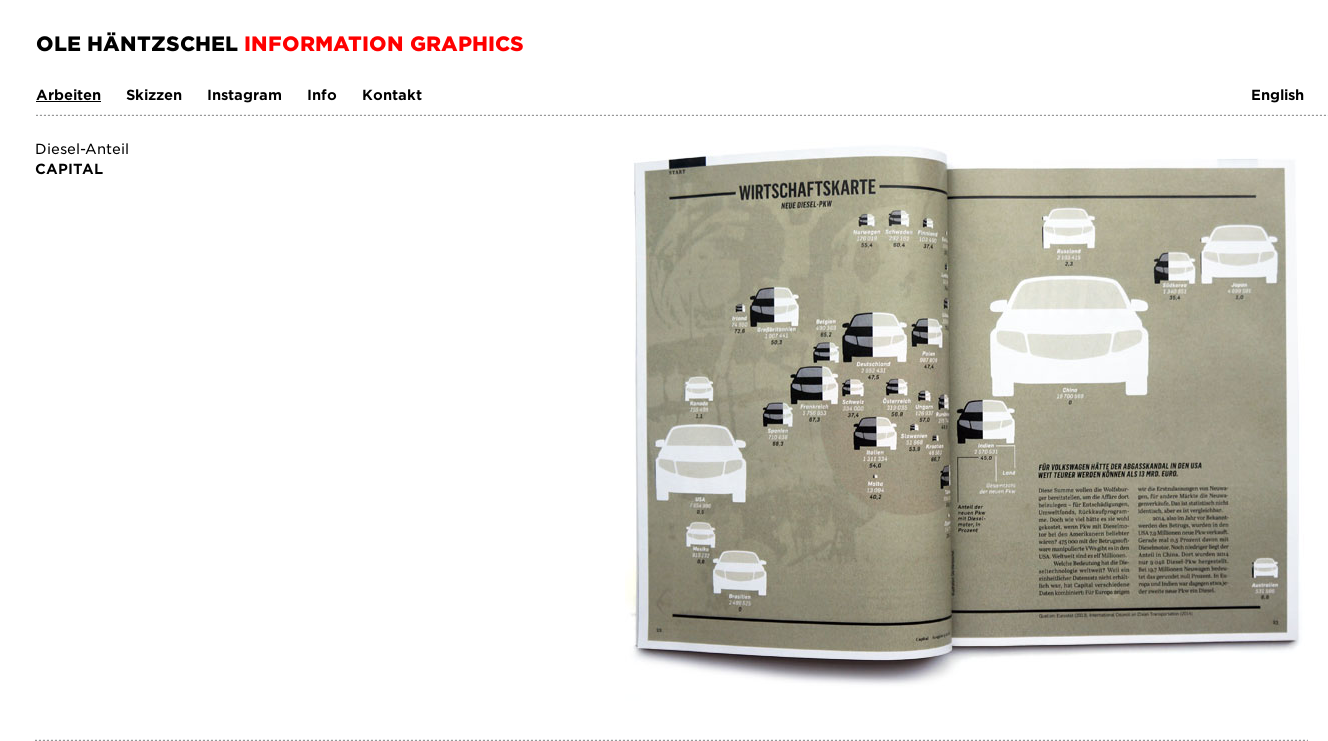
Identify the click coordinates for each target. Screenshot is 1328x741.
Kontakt (392, 94)
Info (322, 94)
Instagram (244, 94)
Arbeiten (68, 94)
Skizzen (154, 94)
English (1277, 94)
